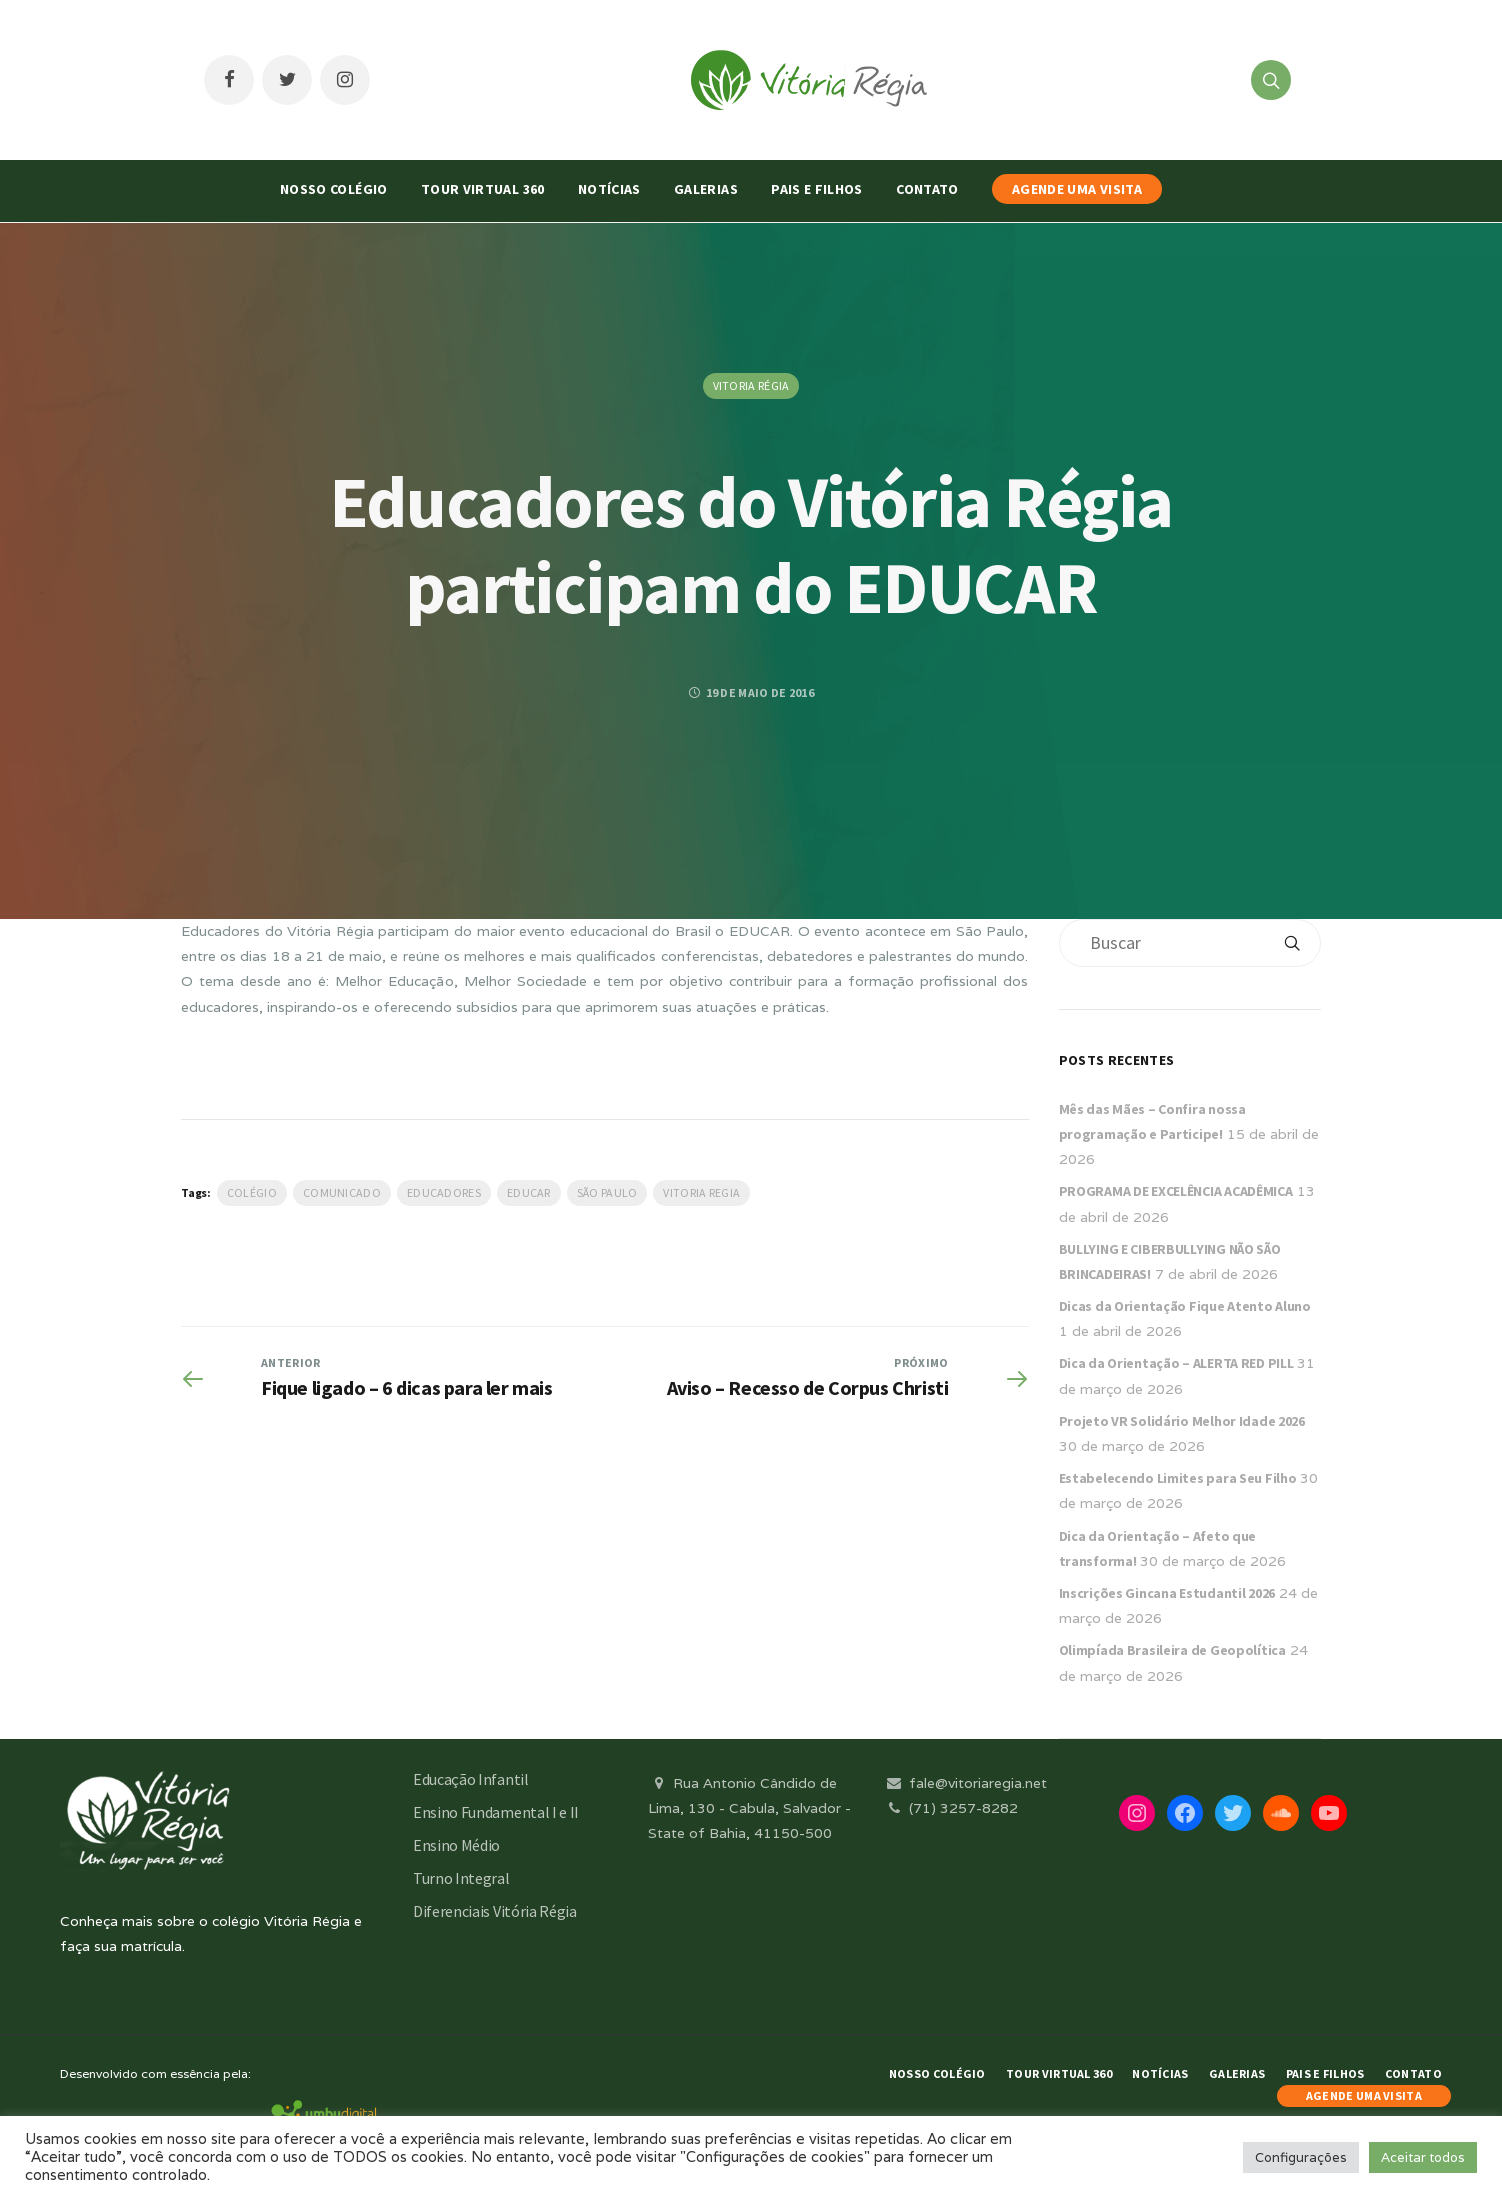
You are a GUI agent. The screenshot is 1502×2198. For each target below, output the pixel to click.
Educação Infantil (471, 1779)
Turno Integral (461, 1878)
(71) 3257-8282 (951, 1808)
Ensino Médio (456, 1845)
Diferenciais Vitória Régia (495, 1911)
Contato (927, 189)
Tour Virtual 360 (483, 189)
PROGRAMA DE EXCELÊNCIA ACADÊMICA (1176, 1191)
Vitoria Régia (751, 385)
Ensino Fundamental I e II (496, 1812)
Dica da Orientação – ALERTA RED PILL (1176, 1363)
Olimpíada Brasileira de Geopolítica (1172, 1650)
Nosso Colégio (334, 189)
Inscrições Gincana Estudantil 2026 (1167, 1593)
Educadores (444, 1192)
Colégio (252, 1192)
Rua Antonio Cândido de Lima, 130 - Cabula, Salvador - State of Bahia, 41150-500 (749, 1808)
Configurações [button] (1301, 2157)
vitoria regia (701, 1192)
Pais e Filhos (817, 189)
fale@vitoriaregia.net (965, 1783)
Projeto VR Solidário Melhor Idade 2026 (1182, 1421)
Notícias (609, 189)
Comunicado (342, 1192)
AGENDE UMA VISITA (1077, 189)
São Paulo (607, 1192)
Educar (529, 1192)
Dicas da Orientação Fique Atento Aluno (1185, 1306)
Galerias (706, 189)
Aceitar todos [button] (1423, 2157)
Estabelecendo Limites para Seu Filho (1178, 1478)
